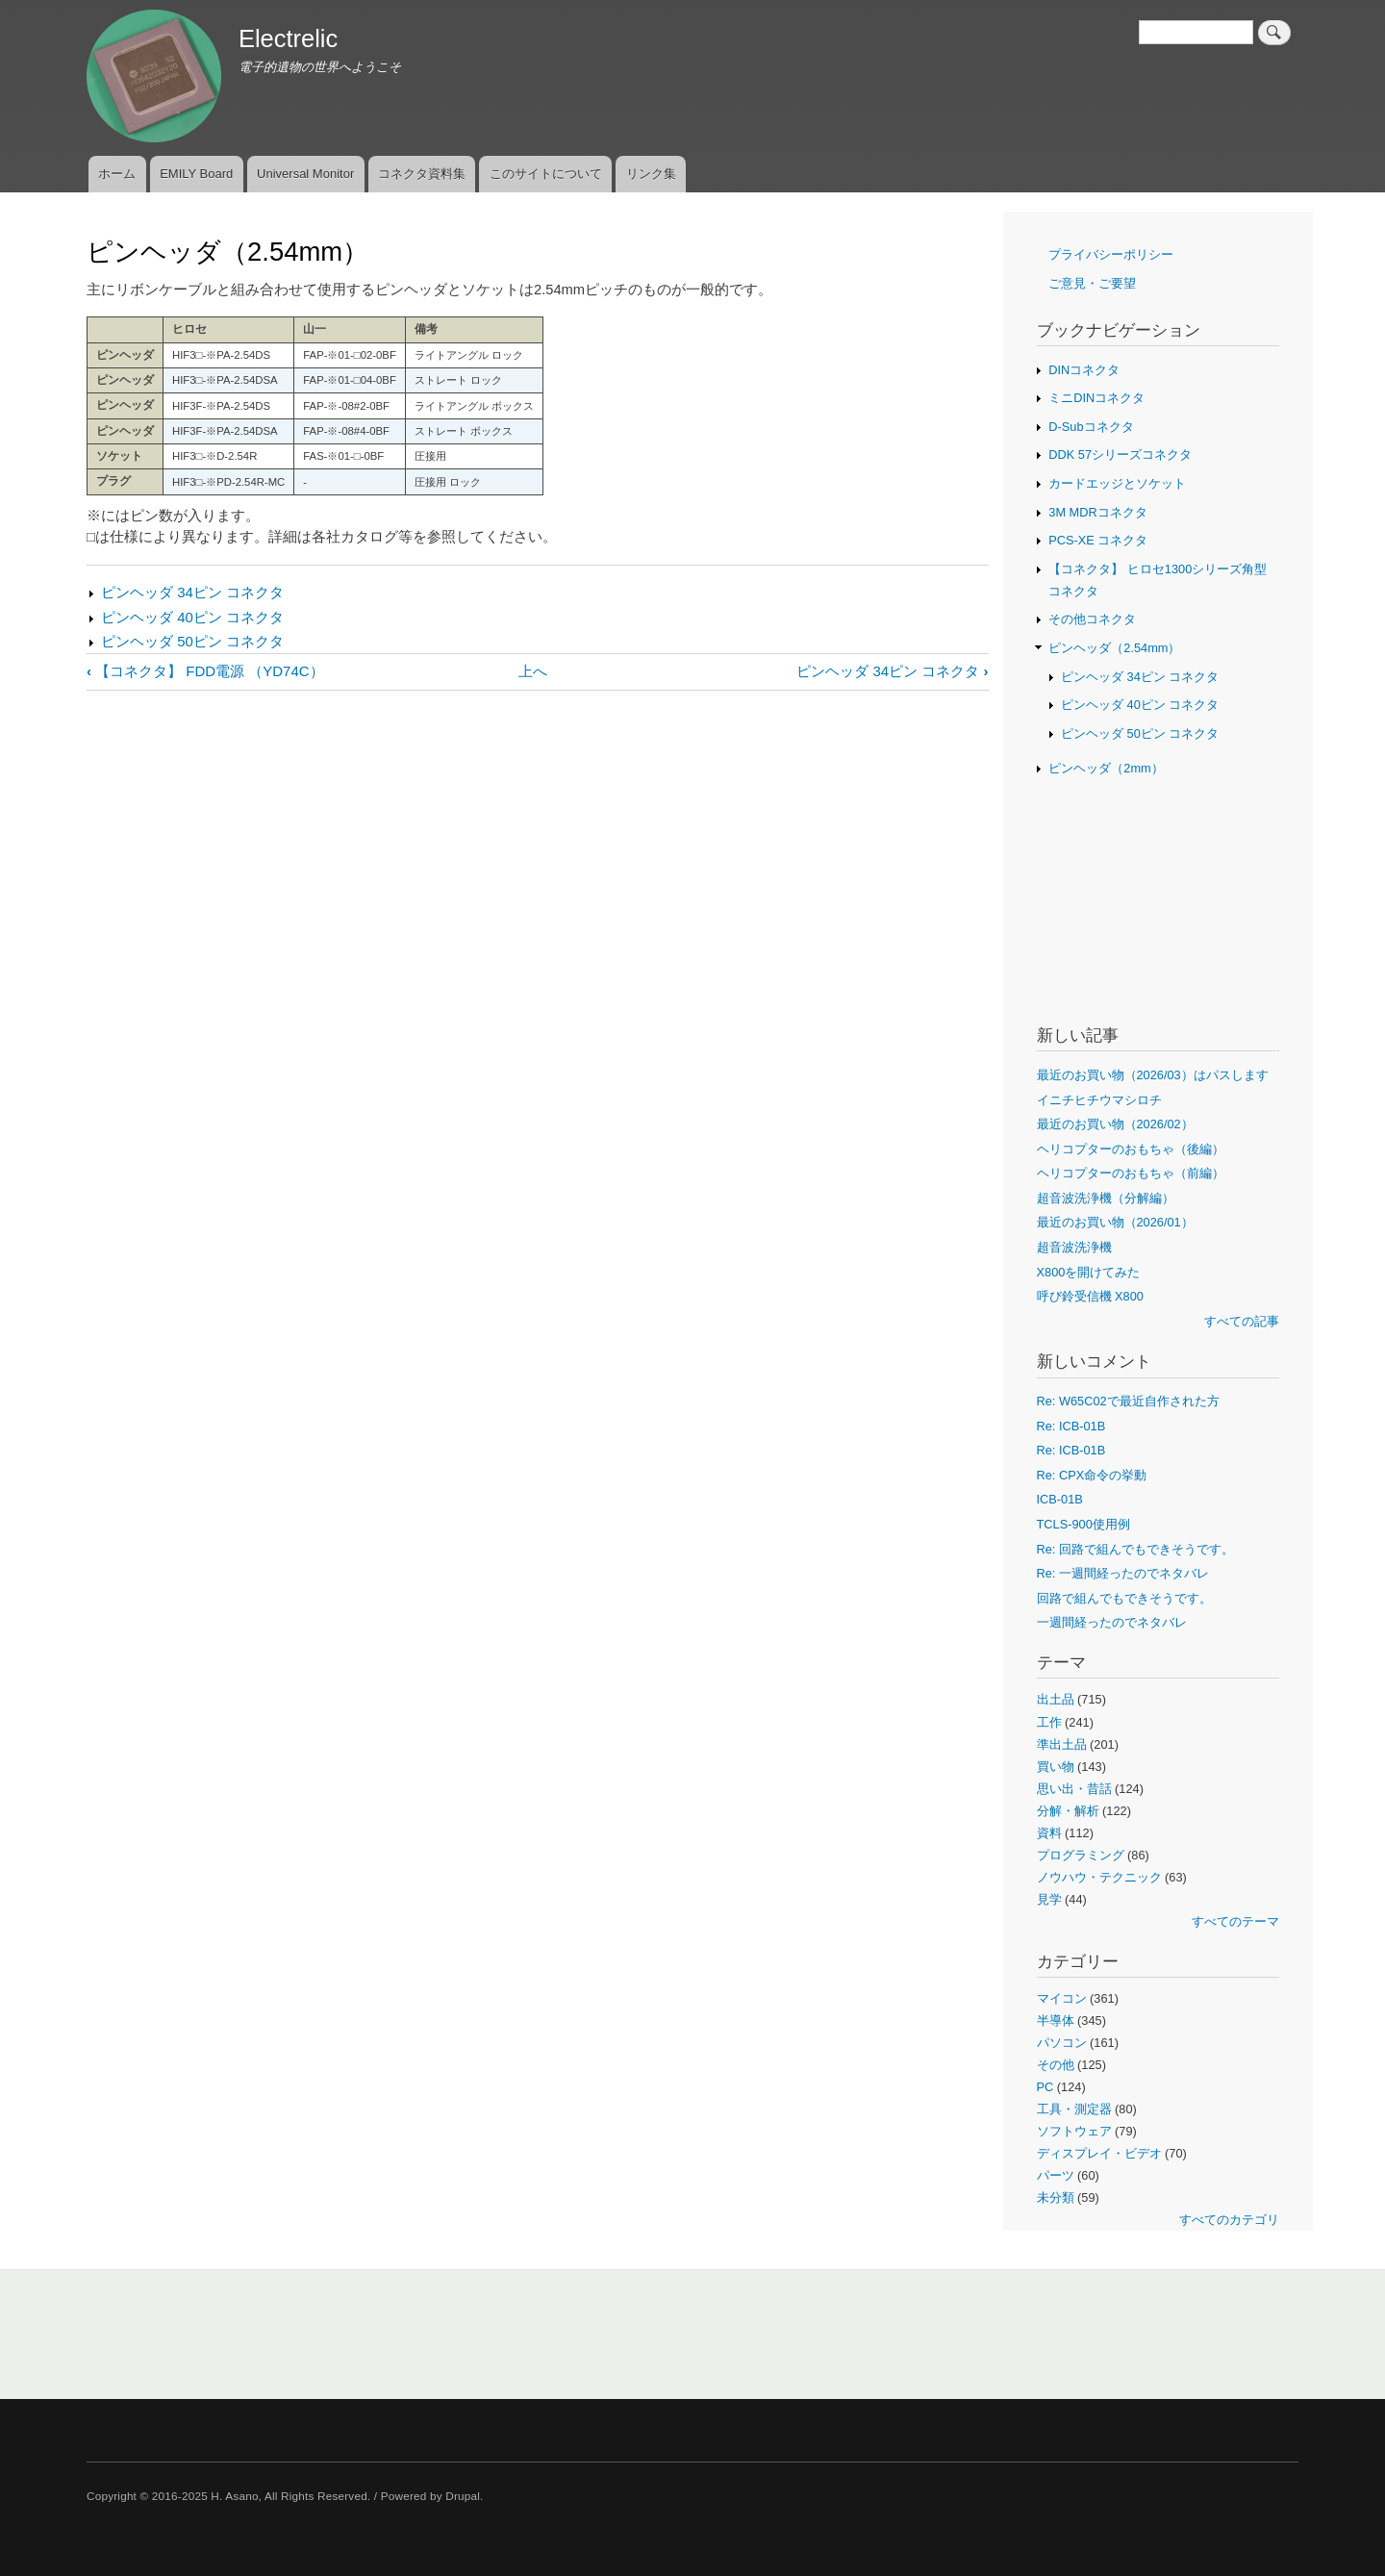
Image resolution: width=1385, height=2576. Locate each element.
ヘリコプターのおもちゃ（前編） (1130, 1173)
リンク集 (651, 173)
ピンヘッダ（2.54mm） (1114, 648)
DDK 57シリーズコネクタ (1120, 454)
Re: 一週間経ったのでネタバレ (1123, 1573)
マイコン (1062, 1998)
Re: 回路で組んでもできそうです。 (1135, 1549)
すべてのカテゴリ (1229, 2219)
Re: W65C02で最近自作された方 (1128, 1401)
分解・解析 (1068, 1811)
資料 (1049, 1833)
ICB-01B (1060, 1499)
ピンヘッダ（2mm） (1105, 768)
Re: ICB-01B (1071, 1426)
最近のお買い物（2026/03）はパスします (1153, 1075)
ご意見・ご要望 (1092, 283)
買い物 (1055, 1766)
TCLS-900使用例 (1083, 1524)
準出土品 (1062, 1744)
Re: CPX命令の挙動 (1092, 1475)
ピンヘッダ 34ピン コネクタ (192, 592)
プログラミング (1080, 1855)
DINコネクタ (1084, 370)
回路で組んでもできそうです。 (1124, 1598)
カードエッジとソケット (1117, 483)
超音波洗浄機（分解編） (1105, 1198)
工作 (1049, 1722)
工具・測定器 (1074, 2109)
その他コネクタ (1092, 619)
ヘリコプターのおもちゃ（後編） (1130, 1149)
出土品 (1055, 1699)
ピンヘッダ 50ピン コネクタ (192, 641)
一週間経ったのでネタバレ (1112, 1622)
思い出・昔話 (1074, 1788)
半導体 (1055, 2020)
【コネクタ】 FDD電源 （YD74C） (205, 671)
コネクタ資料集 (422, 173)
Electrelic (288, 38)
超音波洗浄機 (1074, 1247)
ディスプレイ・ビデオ (1099, 2153)
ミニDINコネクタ (1096, 398)
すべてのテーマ (1235, 1921)
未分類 (1055, 2197)
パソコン (1062, 2042)
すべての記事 (1241, 1321)
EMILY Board (196, 173)
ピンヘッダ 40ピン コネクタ (192, 617)
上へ (532, 671)
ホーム (117, 173)
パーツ (1055, 2175)
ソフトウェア (1074, 2131)
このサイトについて (546, 173)
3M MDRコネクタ (1097, 512)
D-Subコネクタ (1090, 426)
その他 (1055, 2065)
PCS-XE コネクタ (1097, 540)
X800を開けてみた (1089, 1272)
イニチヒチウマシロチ (1099, 1100)
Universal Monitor (305, 173)
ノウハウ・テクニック (1099, 1877)
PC (1045, 2087)
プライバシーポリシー (1110, 254)
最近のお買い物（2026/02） (1115, 1124)
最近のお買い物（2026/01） (1115, 1222)
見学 (1049, 1899)
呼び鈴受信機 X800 (1090, 1296)
